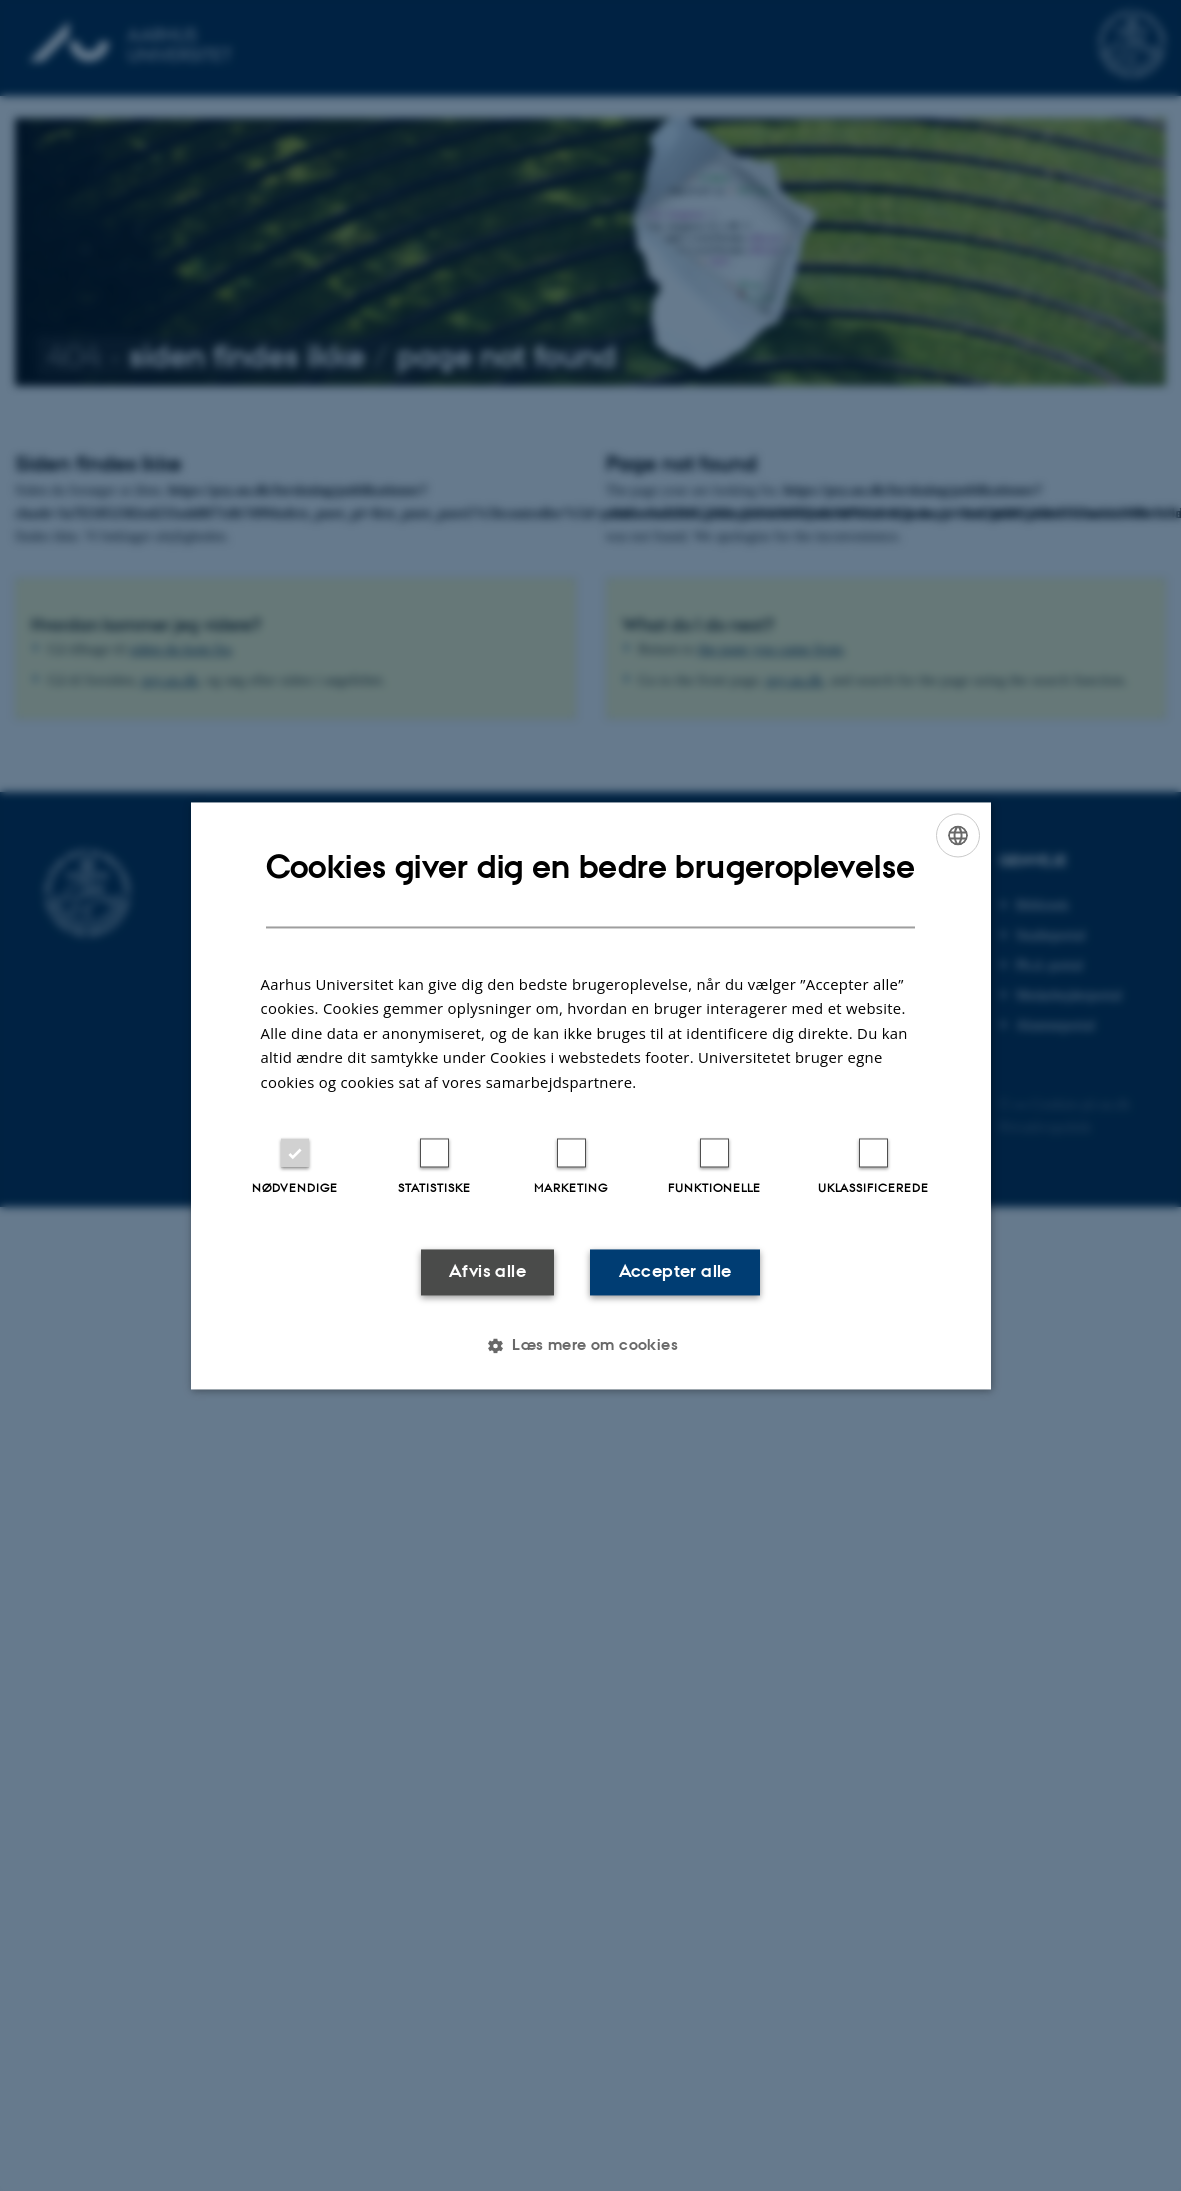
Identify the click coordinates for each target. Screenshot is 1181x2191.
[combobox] (958, 835)
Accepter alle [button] (675, 1272)
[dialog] (591, 1095)
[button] (590, 1345)
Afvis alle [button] (487, 1272)
